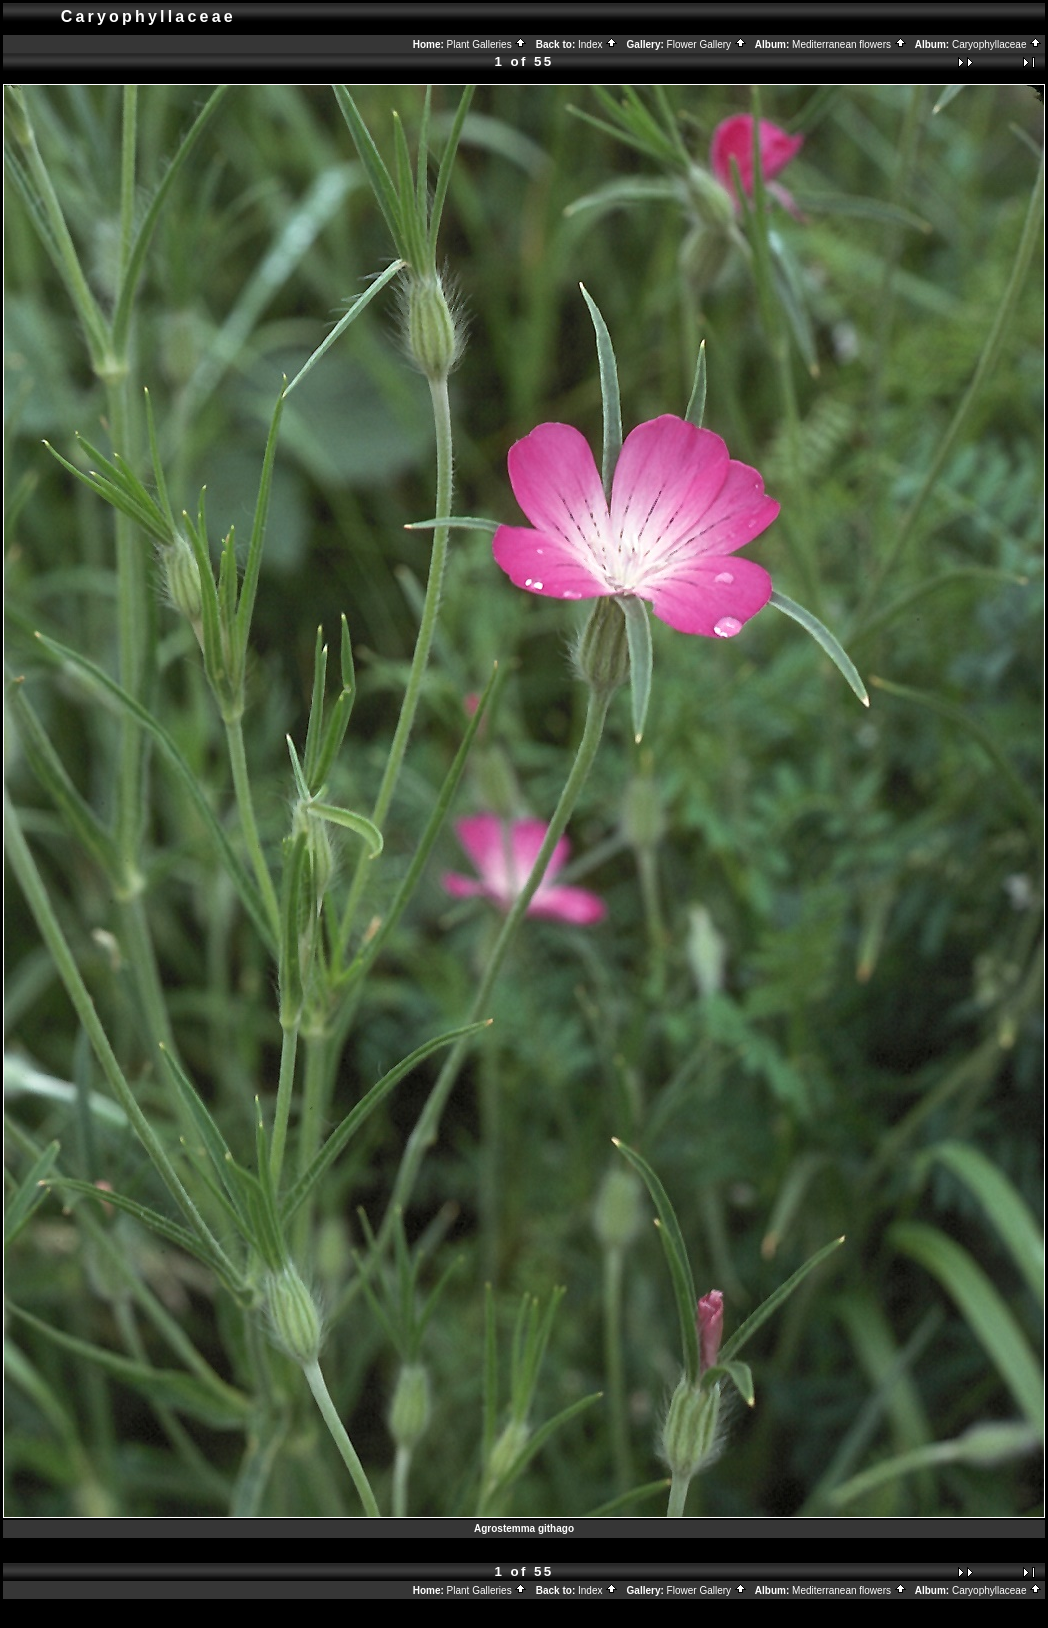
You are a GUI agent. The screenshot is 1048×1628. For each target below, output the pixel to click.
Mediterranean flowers (849, 44)
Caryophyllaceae (997, 44)
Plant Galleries (487, 44)
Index (598, 44)
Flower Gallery (707, 44)
